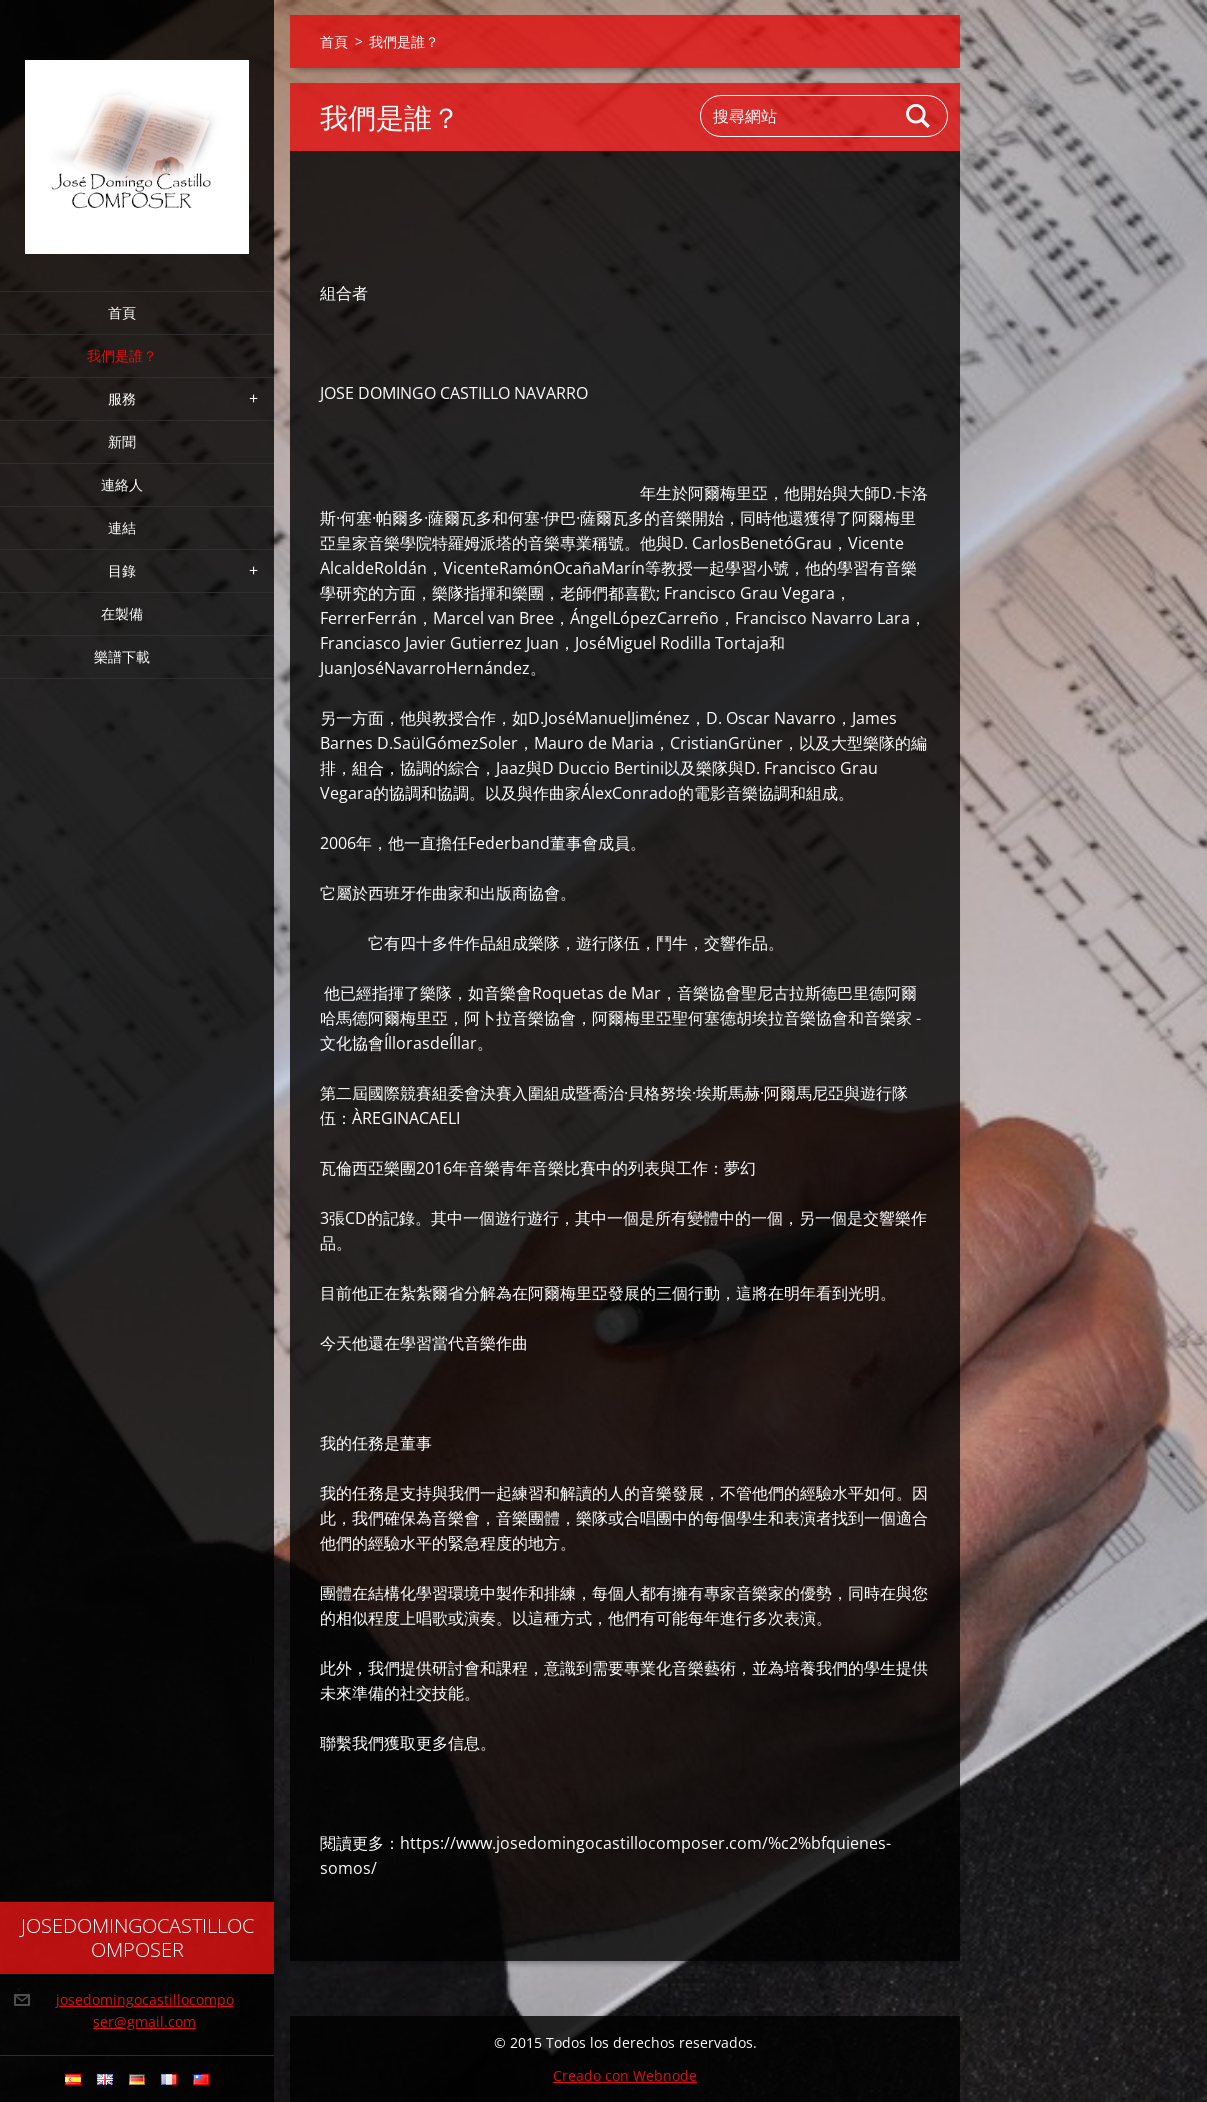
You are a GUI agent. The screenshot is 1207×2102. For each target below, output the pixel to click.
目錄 (122, 570)
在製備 (122, 613)
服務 (122, 398)
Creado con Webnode (625, 2075)
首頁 (122, 312)
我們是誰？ (122, 355)
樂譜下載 (122, 656)
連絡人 (122, 484)
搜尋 (919, 116)
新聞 (122, 441)
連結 (122, 527)
